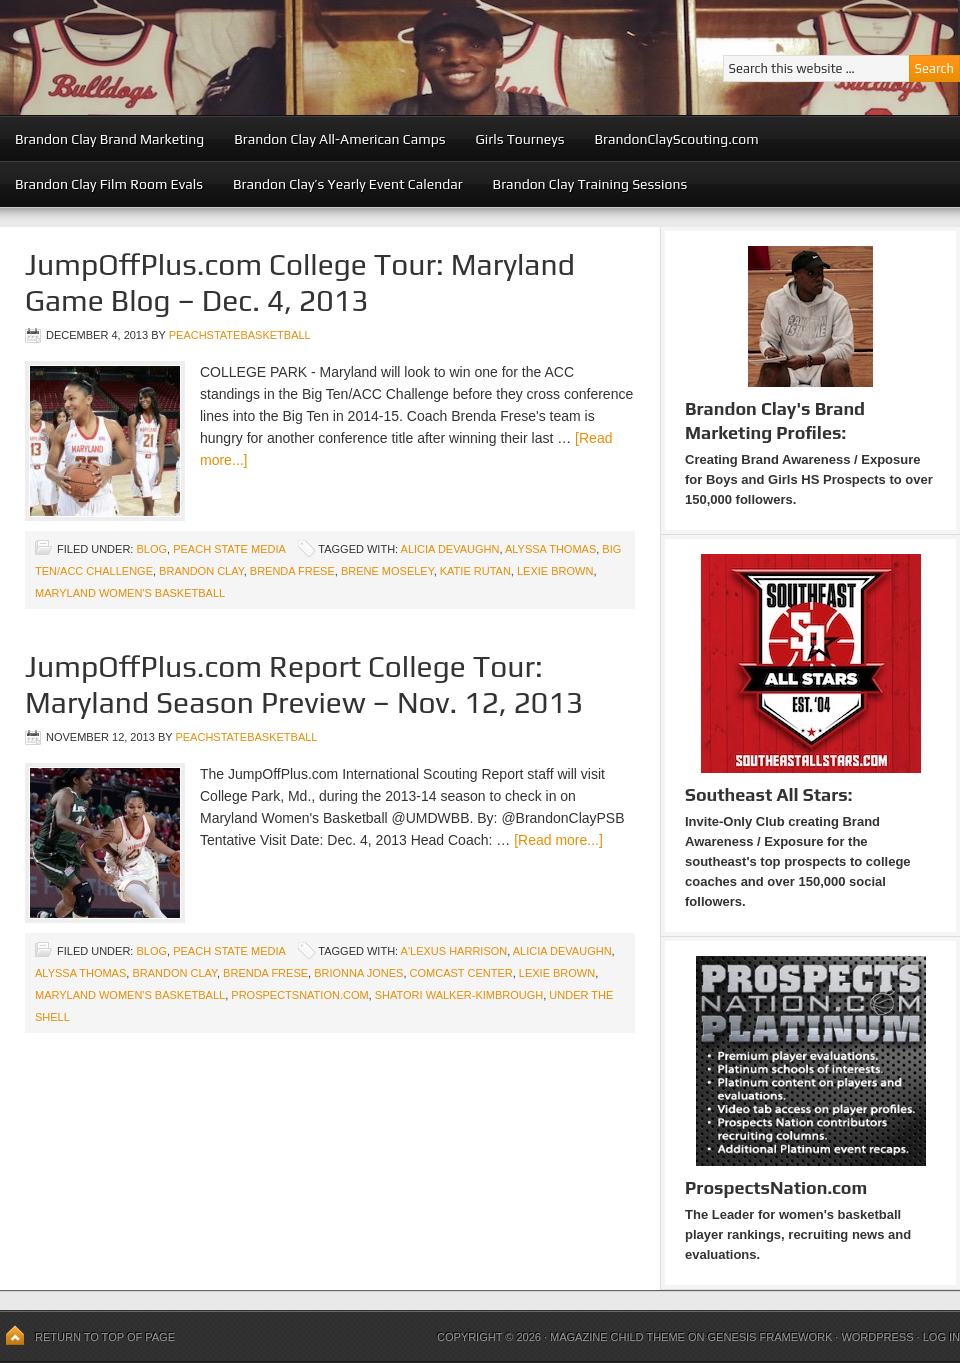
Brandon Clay (201, 571)
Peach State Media (229, 549)
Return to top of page (105, 1337)
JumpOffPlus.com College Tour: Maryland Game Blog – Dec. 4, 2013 (300, 282)
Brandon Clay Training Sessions (590, 184)
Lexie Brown (555, 571)
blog (151, 549)
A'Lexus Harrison (454, 951)
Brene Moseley (387, 571)
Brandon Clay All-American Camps (339, 139)
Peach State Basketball (245, 57)
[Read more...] (558, 840)
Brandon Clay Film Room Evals (109, 184)
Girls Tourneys (520, 139)
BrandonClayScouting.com (676, 139)
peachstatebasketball (240, 335)
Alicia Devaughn (450, 549)
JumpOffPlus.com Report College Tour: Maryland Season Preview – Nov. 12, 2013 (304, 684)
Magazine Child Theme (617, 1337)
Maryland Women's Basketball (130, 593)
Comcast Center (461, 973)
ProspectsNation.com (299, 995)
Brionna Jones (358, 973)
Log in (941, 1337)
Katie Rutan (475, 571)
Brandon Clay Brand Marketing (109, 139)
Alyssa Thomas (550, 549)
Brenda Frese (292, 571)
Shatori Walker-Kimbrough (459, 995)
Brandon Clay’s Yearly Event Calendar (348, 184)
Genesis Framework (770, 1337)
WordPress (877, 1337)
